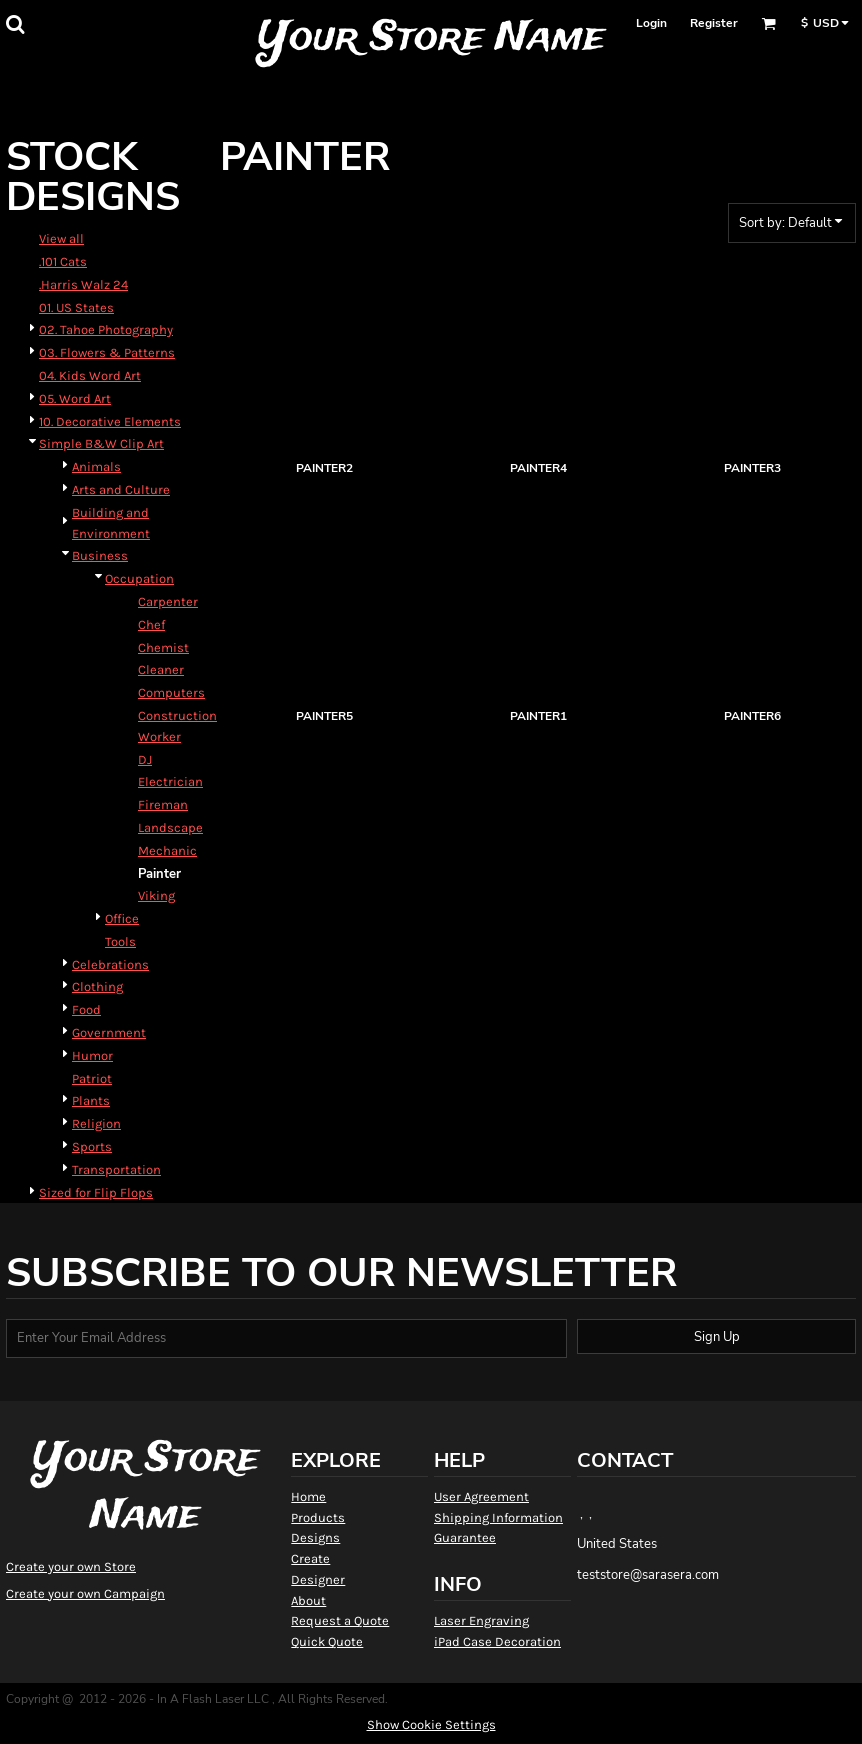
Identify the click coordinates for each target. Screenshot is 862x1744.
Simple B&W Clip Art (101, 443)
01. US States (76, 307)
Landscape (170, 827)
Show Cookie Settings (431, 1724)
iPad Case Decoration (497, 1641)
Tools (120, 941)
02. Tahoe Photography (106, 329)
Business (100, 555)
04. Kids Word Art (90, 375)
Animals (96, 466)
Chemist (163, 647)
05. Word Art (75, 398)
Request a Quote (340, 1620)
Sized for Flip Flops (96, 1192)
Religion (96, 1123)
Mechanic (167, 850)
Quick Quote (327, 1641)
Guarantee (465, 1537)
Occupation (139, 578)
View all (61, 238)
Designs (315, 1537)
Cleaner (161, 669)
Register (714, 23)
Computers (171, 692)
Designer (318, 1579)
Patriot (92, 1078)
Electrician (170, 781)
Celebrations (110, 964)
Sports (92, 1146)
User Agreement (481, 1496)
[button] (15, 24)
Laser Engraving (481, 1620)
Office (122, 918)
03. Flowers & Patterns (107, 352)
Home (308, 1496)
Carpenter (168, 601)
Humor (92, 1055)
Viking (156, 895)
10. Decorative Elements (110, 421)
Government (109, 1032)
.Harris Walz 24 (83, 284)
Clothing (97, 986)
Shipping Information (498, 1517)
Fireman (163, 804)
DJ (145, 759)
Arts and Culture (121, 489)
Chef (151, 624)
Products (318, 1517)
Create (310, 1558)
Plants (91, 1100)
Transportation (116, 1169)
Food (86, 1009)
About (308, 1600)
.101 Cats (63, 261)
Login (651, 23)
